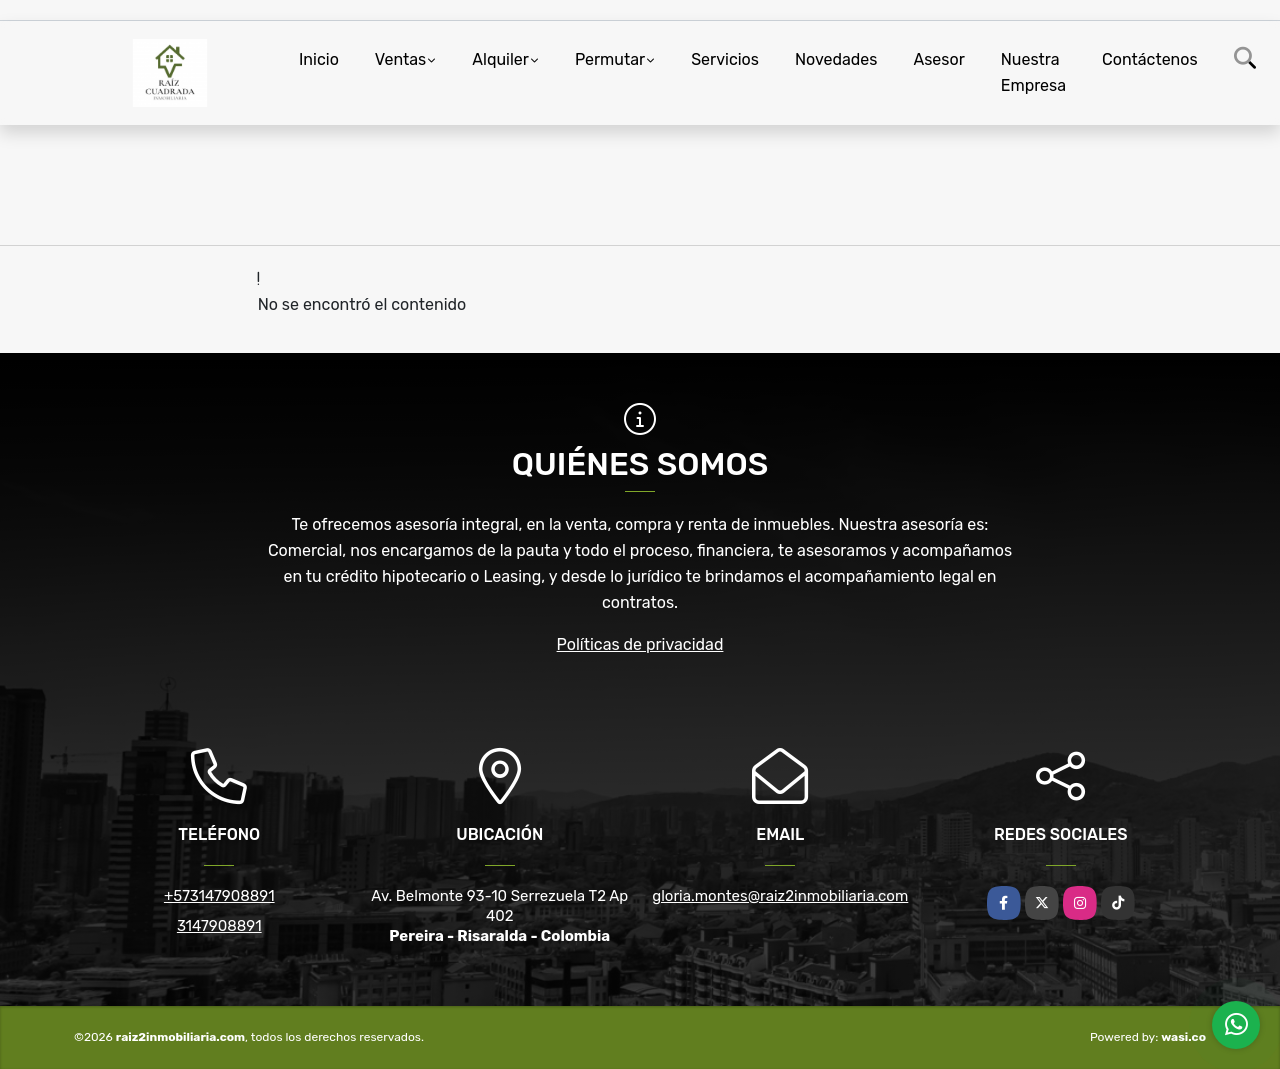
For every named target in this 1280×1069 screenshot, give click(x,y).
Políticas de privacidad (640, 644)
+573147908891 (219, 896)
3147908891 (219, 926)
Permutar (610, 59)
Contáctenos (1150, 59)
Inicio (319, 59)
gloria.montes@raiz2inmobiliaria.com (780, 896)
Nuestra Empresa (1033, 72)
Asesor (938, 59)
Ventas (400, 59)
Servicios (725, 59)
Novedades (836, 59)
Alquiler (500, 59)
